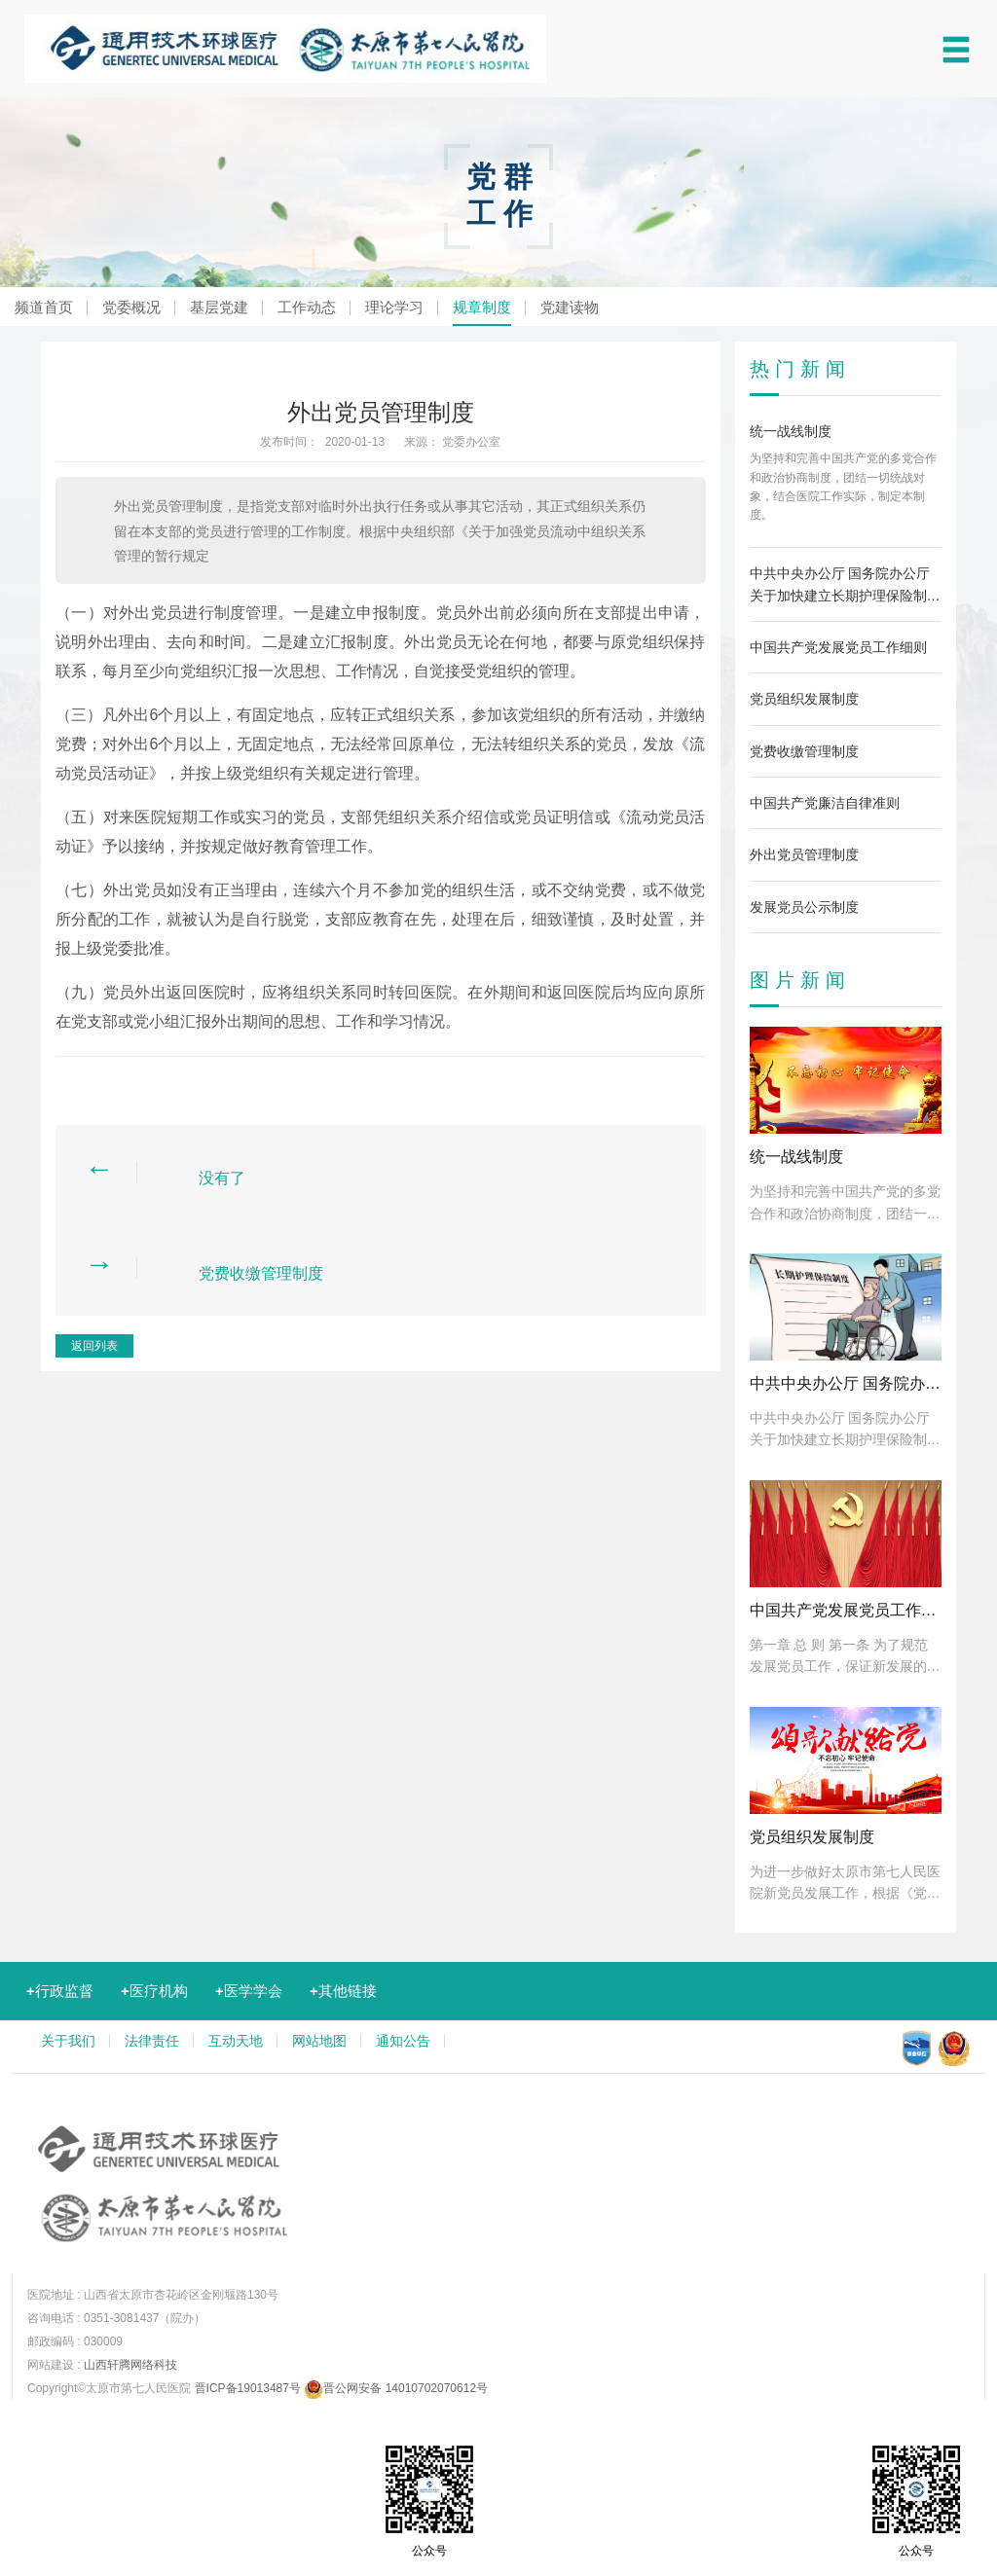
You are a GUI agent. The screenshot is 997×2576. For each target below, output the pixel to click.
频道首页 (44, 307)
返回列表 (94, 1346)
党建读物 (569, 307)
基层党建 (219, 307)
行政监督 (59, 1990)
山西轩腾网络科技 (130, 2365)
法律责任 (152, 2041)
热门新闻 (800, 369)
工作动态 (306, 307)
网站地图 (319, 2041)
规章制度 (482, 307)
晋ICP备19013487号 (248, 2388)
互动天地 (235, 2041)
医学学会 (248, 1990)
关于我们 (68, 2041)
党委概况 (131, 307)
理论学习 (394, 307)
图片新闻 (800, 980)
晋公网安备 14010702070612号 (396, 2388)
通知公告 (403, 2041)
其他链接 (343, 1990)
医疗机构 (154, 1990)
